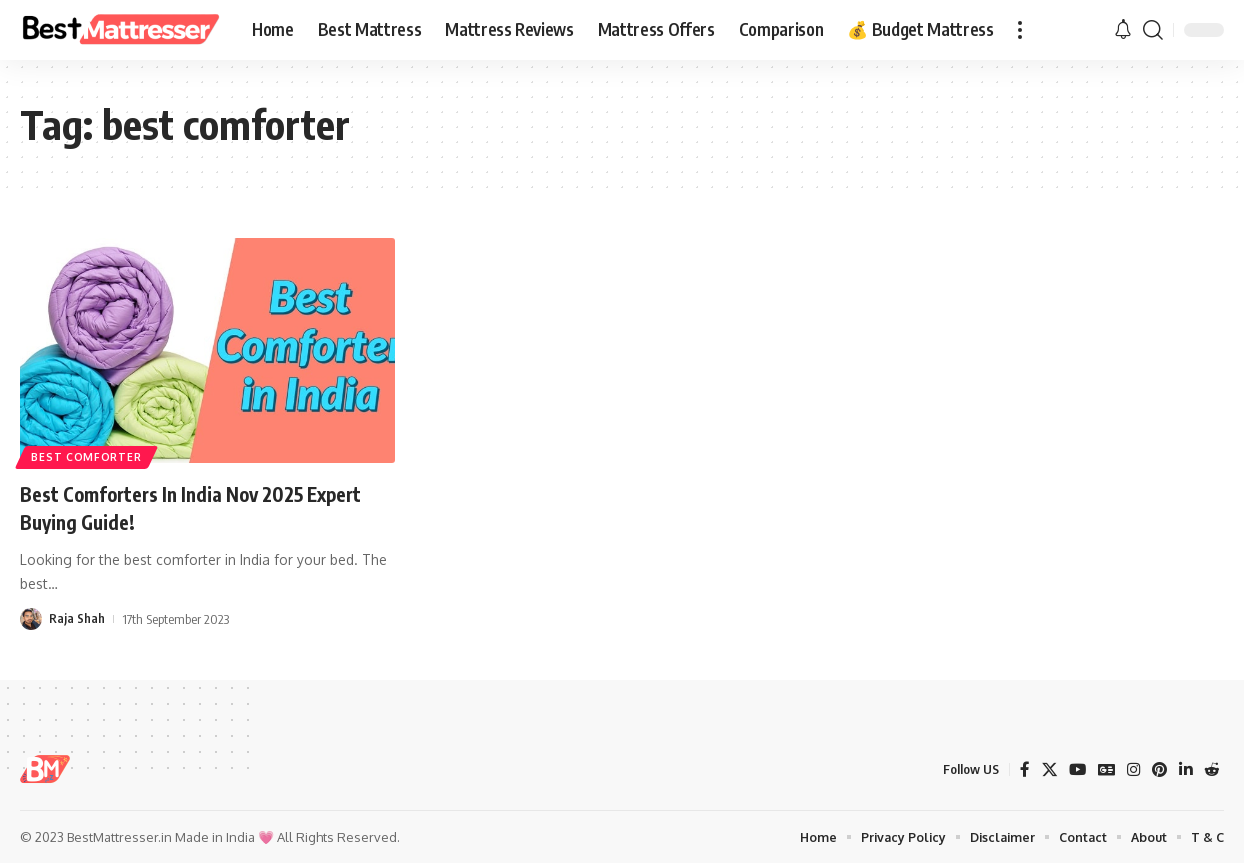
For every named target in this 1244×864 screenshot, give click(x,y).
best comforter (90, 454)
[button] (1020, 30)
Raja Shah (77, 619)
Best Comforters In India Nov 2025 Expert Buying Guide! (180, 507)
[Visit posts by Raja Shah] (31, 619)
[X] (1043, 769)
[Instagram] (1130, 769)
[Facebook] (1018, 769)
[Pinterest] (1157, 769)
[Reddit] (1211, 769)
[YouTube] (1072, 769)
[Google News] (1102, 769)
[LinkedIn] (1184, 769)
